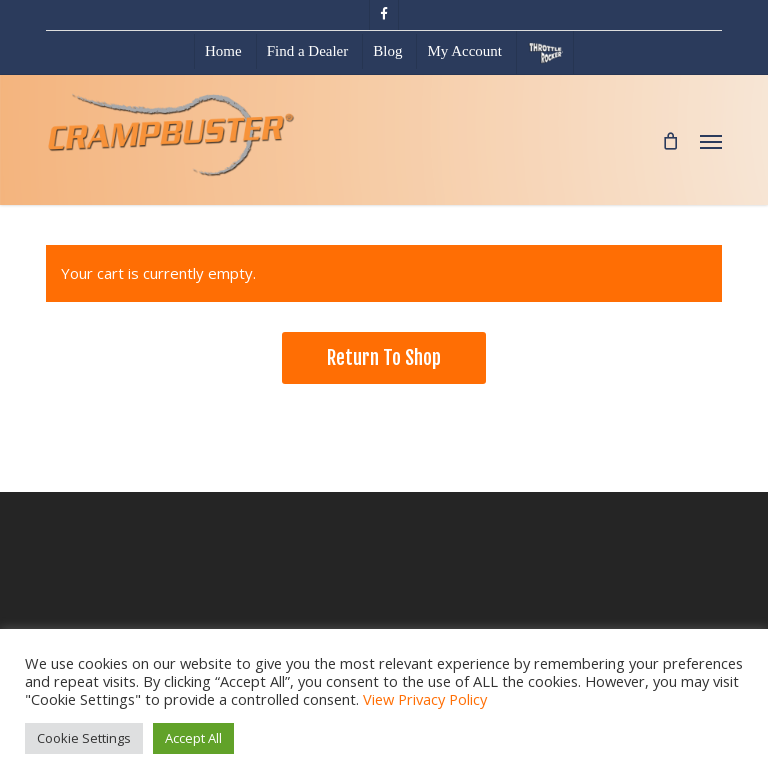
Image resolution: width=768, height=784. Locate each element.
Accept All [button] (193, 738)
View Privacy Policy (425, 699)
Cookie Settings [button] (84, 738)
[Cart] (671, 140)
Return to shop (384, 358)
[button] (711, 141)
